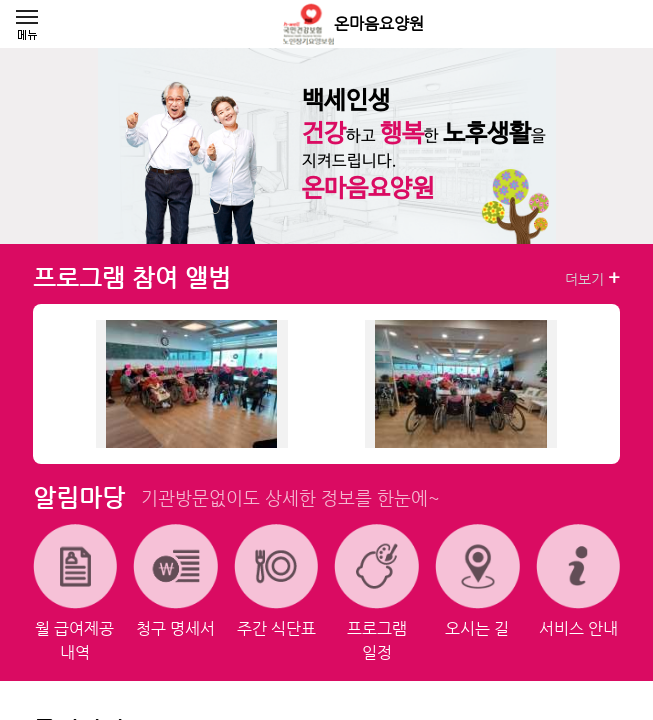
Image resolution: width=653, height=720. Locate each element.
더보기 (592, 278)
